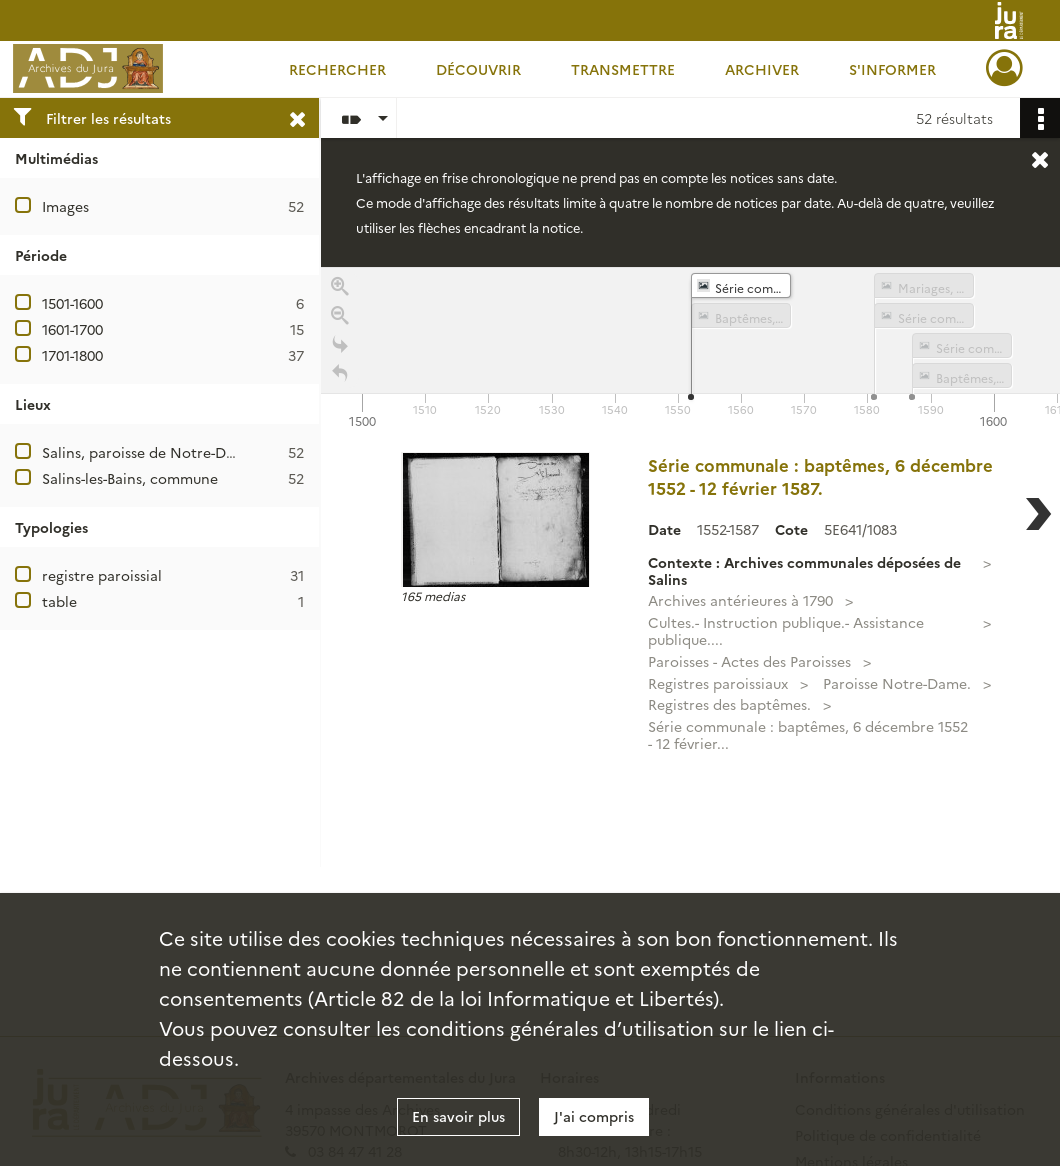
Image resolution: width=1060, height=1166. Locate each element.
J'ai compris (594, 1116)
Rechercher (337, 69)
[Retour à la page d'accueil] (340, 379)
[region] (690, 567)
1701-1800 (72, 355)
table (59, 601)
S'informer (892, 69)
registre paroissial (102, 575)
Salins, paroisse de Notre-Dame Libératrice (187, 452)
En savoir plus (458, 1116)
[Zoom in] (340, 292)
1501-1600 (72, 303)
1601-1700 (72, 329)
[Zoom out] (340, 321)
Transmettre (623, 69)
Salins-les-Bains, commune (130, 478)
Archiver (762, 69)
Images (65, 206)
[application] (690, 350)
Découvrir (478, 69)
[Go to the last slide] (340, 350)
